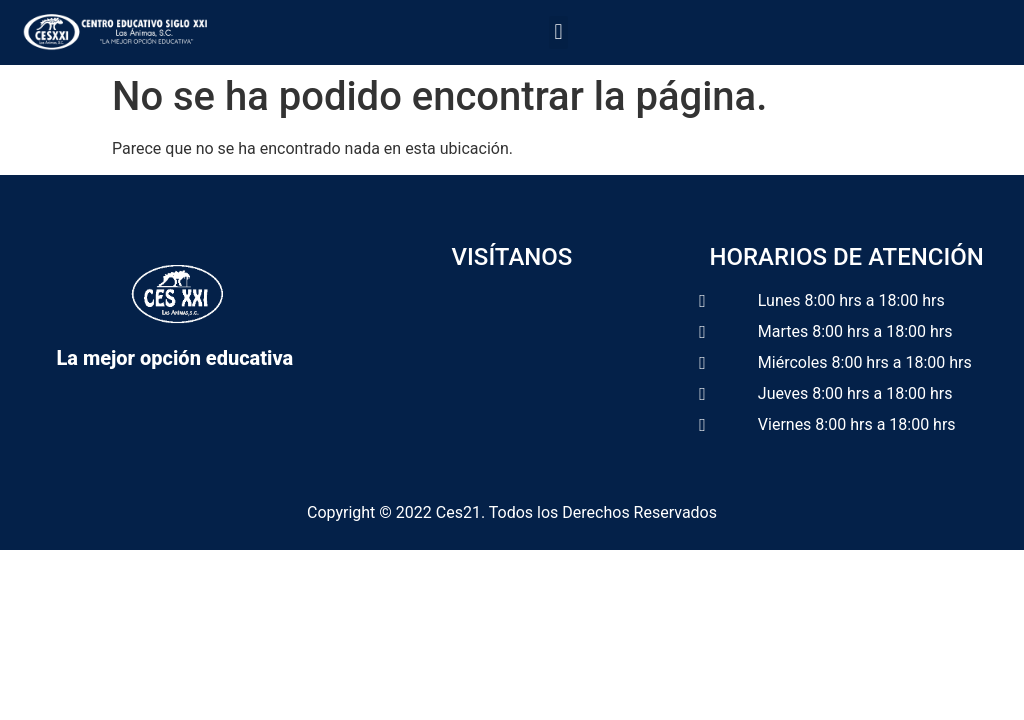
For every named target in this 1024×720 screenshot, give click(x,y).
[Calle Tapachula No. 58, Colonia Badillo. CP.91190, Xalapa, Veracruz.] (512, 385)
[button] (558, 32)
